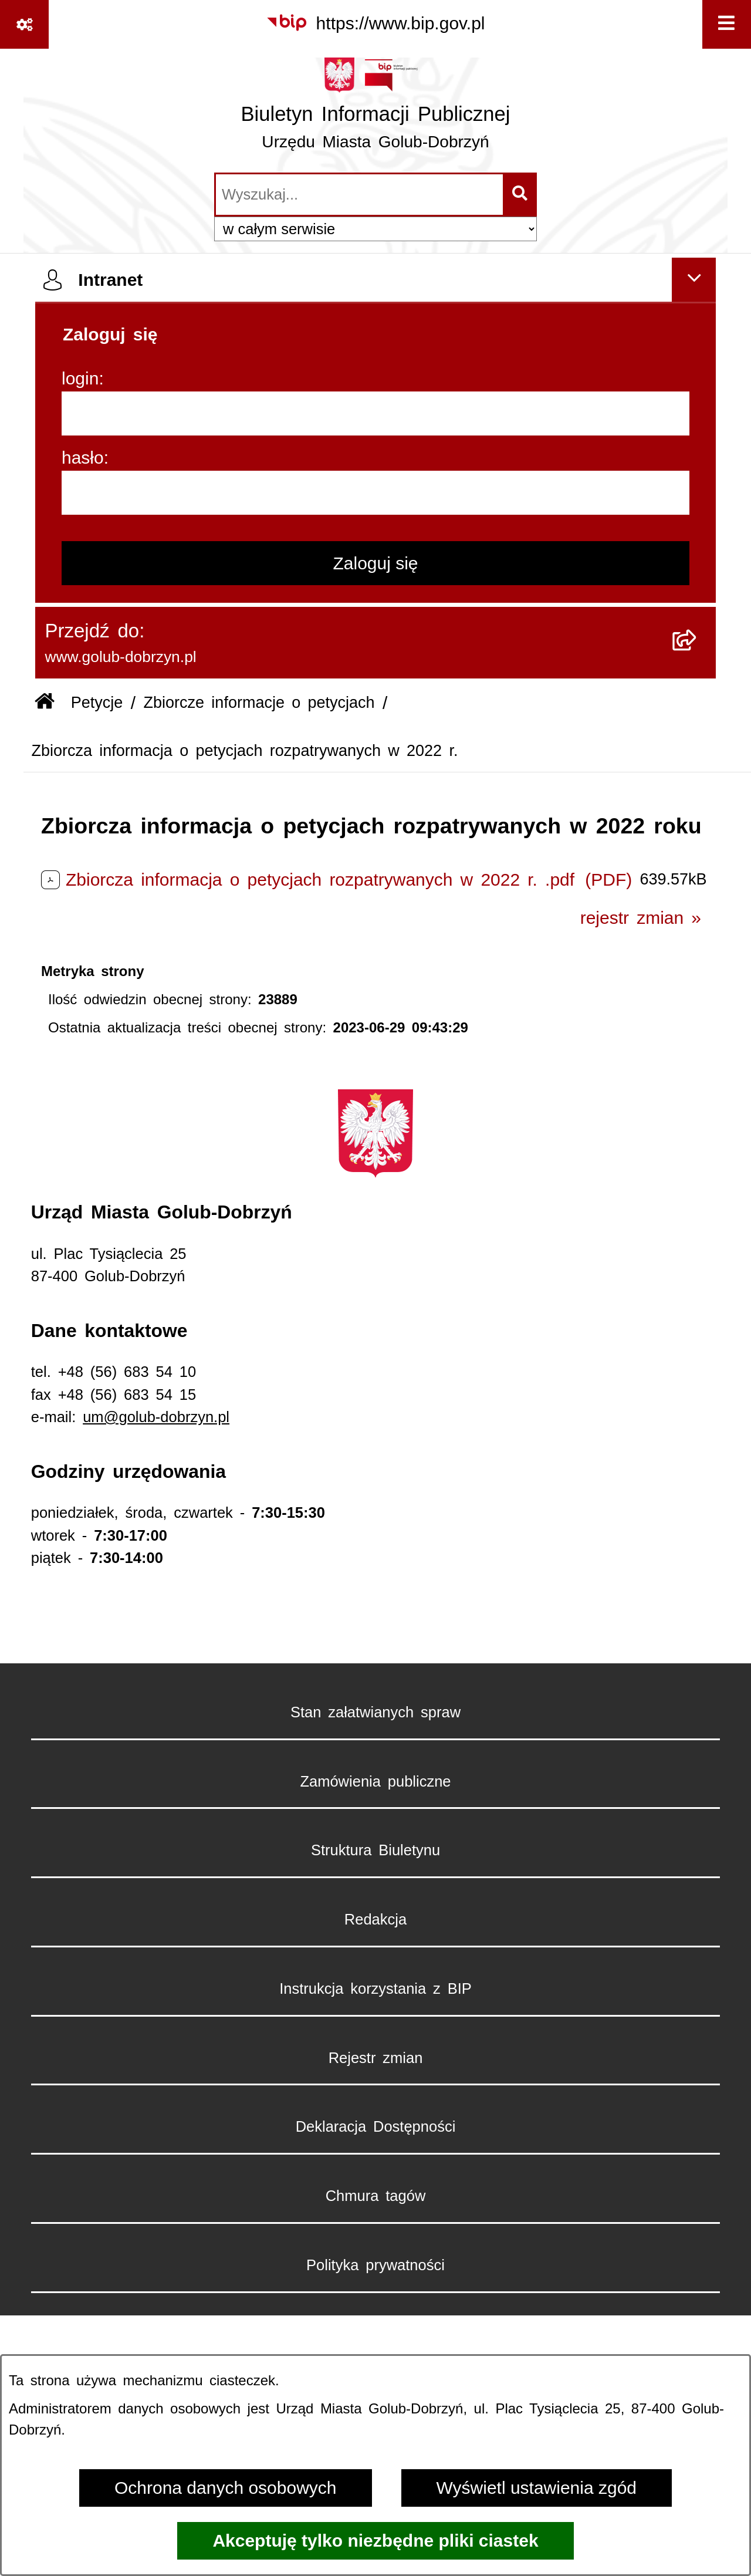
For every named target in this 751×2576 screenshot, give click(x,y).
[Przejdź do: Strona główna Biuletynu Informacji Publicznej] (44, 703)
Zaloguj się (375, 563)
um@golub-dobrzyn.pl (156, 1417)
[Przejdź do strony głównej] (375, 109)
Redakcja (375, 1919)
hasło (83, 457)
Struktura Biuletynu (375, 1850)
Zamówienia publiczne (375, 1781)
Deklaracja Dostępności (376, 2126)
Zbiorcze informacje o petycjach (259, 702)
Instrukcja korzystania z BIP (375, 1988)
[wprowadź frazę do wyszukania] (359, 195)
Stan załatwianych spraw (375, 1712)
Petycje (97, 702)
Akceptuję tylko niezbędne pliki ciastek (375, 2540)
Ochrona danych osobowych (225, 2487)
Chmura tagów (376, 2195)
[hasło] (375, 493)
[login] (375, 413)
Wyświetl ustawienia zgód (537, 2487)
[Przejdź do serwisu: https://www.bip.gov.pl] (375, 23)
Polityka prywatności (375, 2265)
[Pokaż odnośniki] (24, 24)
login (80, 378)
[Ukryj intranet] (694, 280)
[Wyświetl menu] (726, 24)
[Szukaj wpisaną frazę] (521, 195)
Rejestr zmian (376, 2058)
